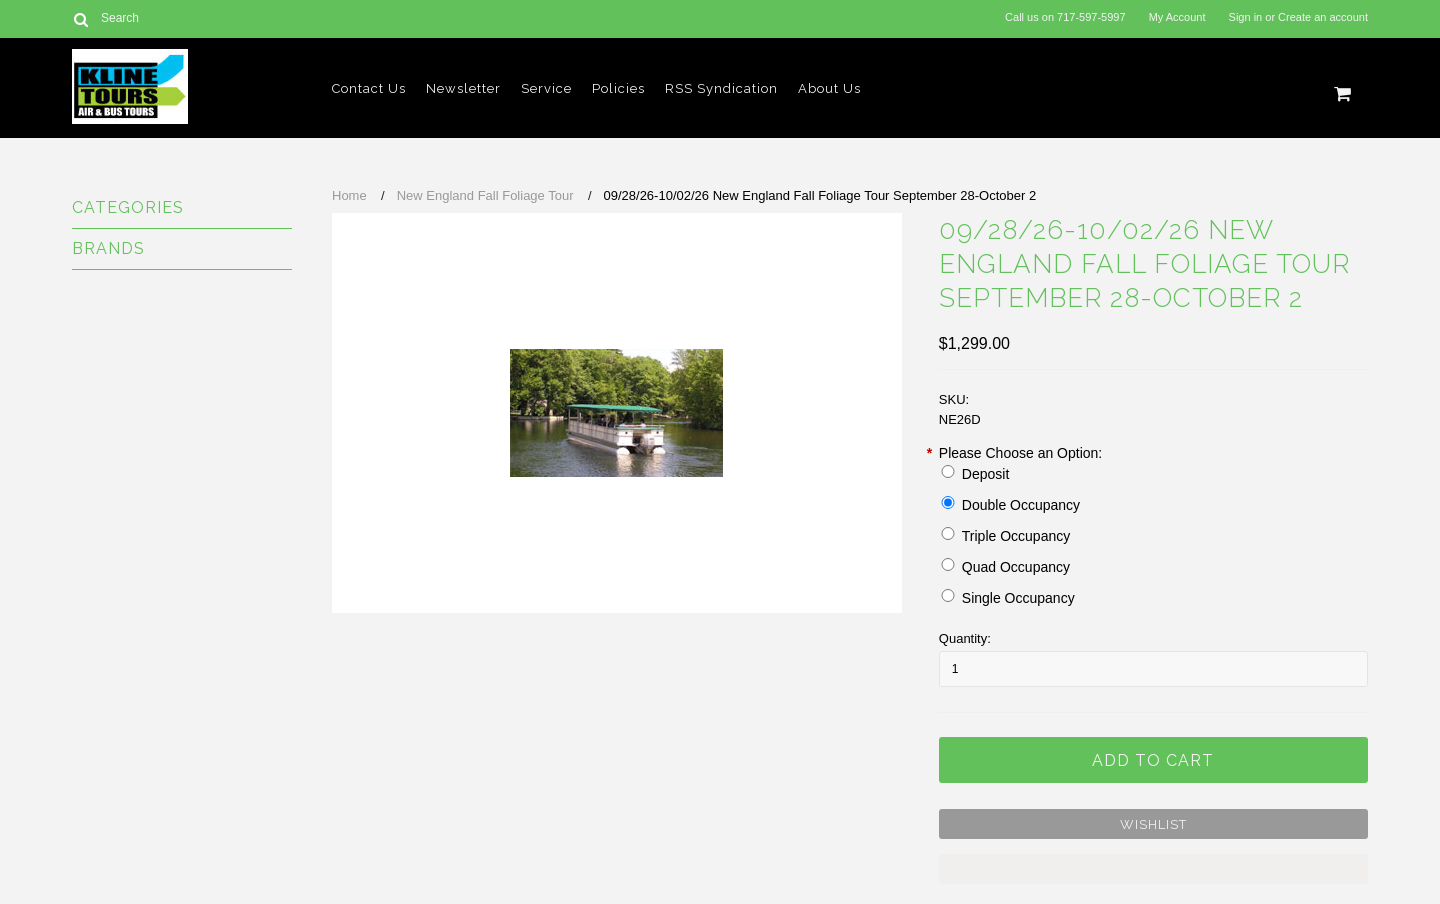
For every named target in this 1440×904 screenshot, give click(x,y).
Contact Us (369, 88)
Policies (618, 88)
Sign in (1246, 17)
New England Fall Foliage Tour (485, 195)
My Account (1177, 17)
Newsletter (463, 88)
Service (546, 88)
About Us (829, 88)
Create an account (1323, 17)
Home (349, 195)
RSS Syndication (721, 88)
